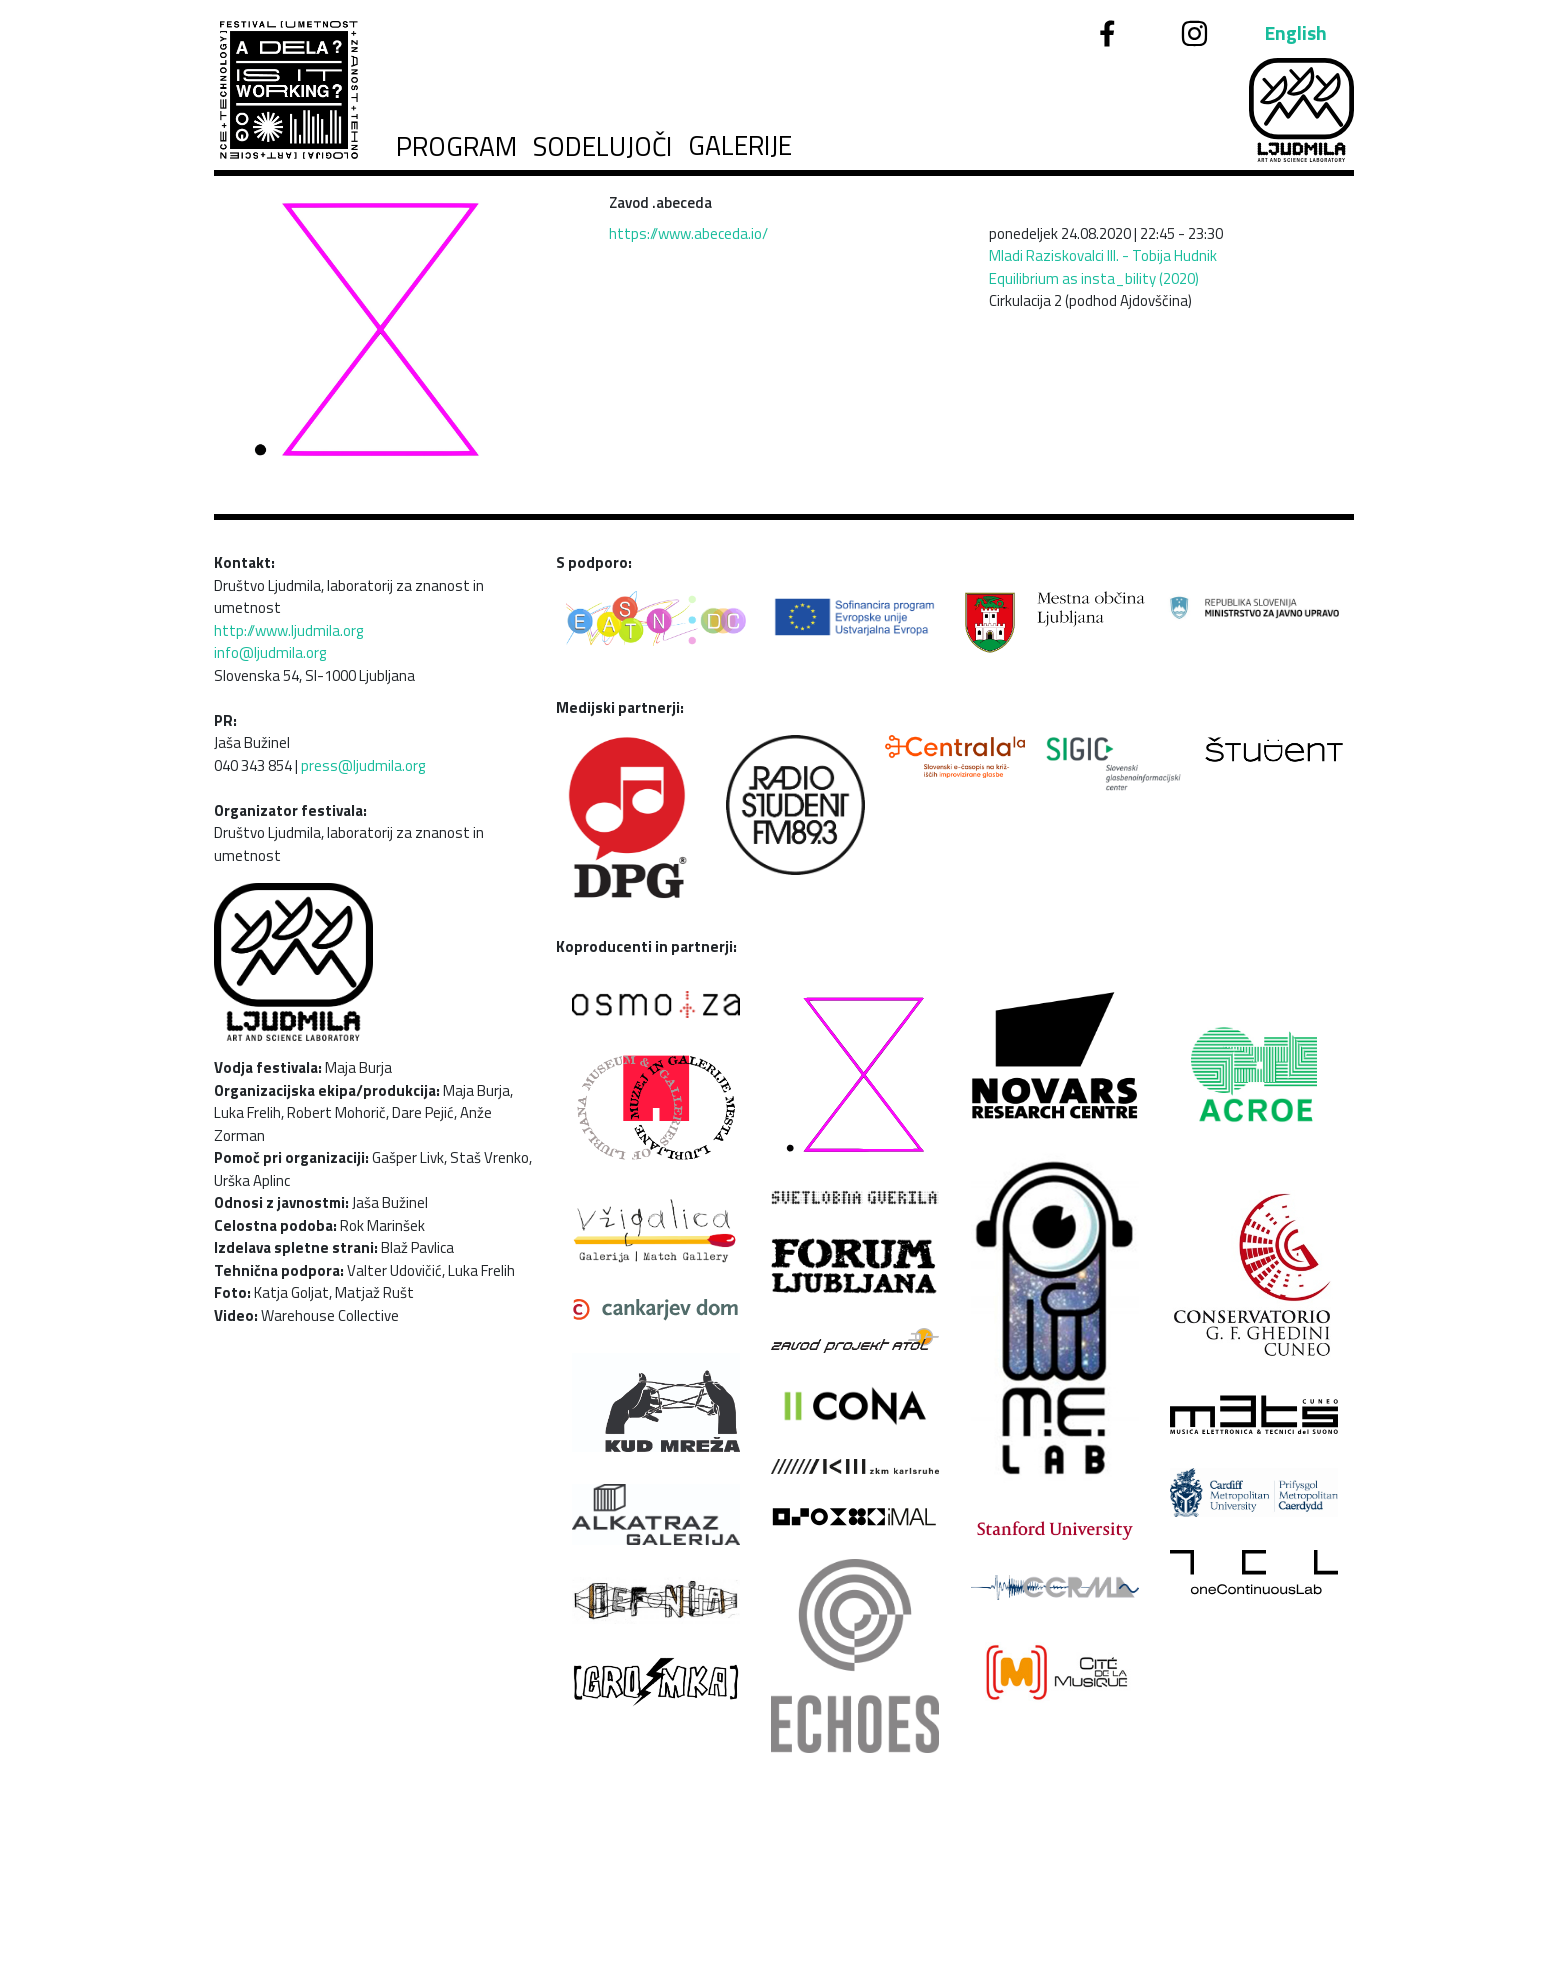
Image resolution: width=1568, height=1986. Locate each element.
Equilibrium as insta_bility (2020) (1094, 278)
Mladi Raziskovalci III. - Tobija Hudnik (1103, 255)
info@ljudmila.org (270, 652)
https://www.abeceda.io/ (688, 233)
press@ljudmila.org (363, 765)
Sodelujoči (602, 146)
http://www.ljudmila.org (288, 630)
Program (456, 146)
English (1296, 33)
